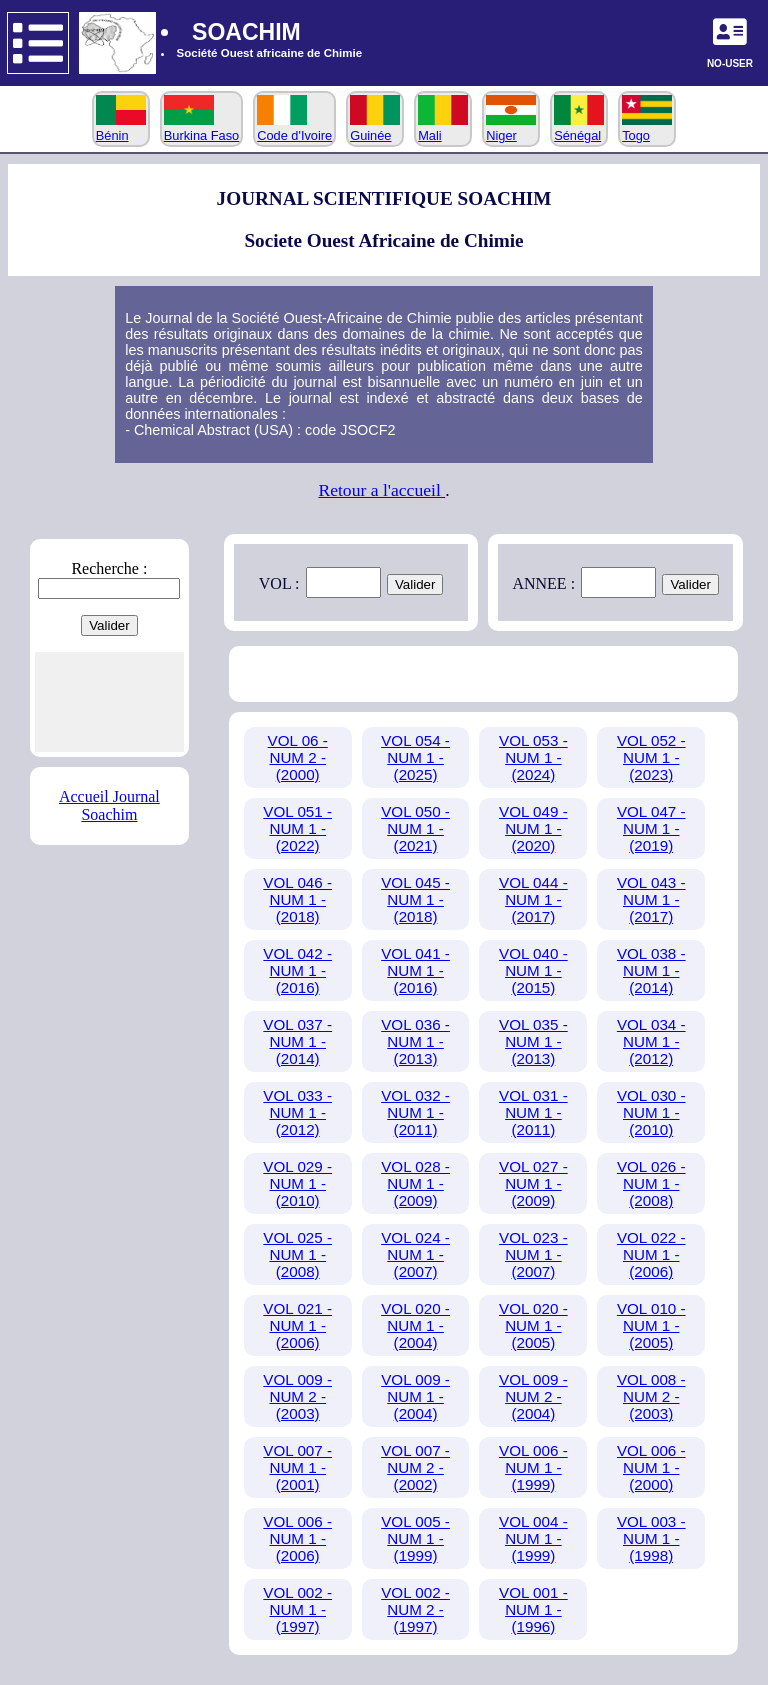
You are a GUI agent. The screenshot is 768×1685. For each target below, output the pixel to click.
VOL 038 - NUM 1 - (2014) (651, 970)
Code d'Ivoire (294, 128)
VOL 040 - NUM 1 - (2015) (533, 970)
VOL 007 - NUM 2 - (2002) (415, 1467)
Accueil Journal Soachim (109, 805)
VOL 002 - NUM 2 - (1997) (415, 1609)
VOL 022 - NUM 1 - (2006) (651, 1254)
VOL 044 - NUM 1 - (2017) (533, 899)
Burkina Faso (201, 128)
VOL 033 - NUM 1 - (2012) (297, 1112)
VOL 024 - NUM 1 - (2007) (415, 1254)
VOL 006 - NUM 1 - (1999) (533, 1467)
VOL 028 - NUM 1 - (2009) (415, 1183)
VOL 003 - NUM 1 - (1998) (651, 1538)
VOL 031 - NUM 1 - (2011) (533, 1112)
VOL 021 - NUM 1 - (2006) (297, 1325)
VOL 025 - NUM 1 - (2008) (297, 1254)
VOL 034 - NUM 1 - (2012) (651, 1041)
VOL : (279, 583)
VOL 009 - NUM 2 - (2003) (297, 1396)
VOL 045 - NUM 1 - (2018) (415, 899)
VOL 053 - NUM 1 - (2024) (533, 757)
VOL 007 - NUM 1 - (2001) (297, 1467)
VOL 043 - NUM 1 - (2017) (651, 899)
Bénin (121, 128)
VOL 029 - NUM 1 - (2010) (297, 1183)
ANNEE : (543, 583)
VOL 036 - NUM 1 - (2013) (415, 1041)
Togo (647, 128)
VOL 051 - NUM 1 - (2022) (297, 828)
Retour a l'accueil (381, 490)
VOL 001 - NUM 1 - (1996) (533, 1609)
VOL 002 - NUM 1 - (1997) (297, 1609)
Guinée (375, 128)
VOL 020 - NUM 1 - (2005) (533, 1325)
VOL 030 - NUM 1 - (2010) (651, 1112)
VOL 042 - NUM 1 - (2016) (297, 970)
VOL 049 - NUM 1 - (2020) (533, 828)
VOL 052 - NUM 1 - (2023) (651, 757)
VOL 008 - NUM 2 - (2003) (651, 1396)
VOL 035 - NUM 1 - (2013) (533, 1041)
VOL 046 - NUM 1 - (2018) (297, 899)
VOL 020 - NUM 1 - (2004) (415, 1325)
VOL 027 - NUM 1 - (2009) (533, 1183)
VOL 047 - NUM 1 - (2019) (651, 828)
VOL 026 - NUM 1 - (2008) (651, 1183)
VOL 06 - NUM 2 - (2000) (298, 757)
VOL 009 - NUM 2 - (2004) (533, 1396)
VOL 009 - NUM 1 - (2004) (415, 1396)
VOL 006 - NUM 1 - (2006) (297, 1538)
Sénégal (579, 128)
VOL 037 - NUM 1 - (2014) (297, 1041)
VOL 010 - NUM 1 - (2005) (651, 1325)
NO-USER (730, 63)
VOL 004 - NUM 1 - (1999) (533, 1538)
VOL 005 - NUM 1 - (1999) (415, 1538)
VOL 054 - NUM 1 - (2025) (415, 757)
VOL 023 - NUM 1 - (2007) (533, 1254)
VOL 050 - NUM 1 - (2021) (415, 828)
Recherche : (109, 568)
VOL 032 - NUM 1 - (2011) (415, 1112)
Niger (511, 128)
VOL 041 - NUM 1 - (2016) (415, 970)
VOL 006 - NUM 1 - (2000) (651, 1467)
